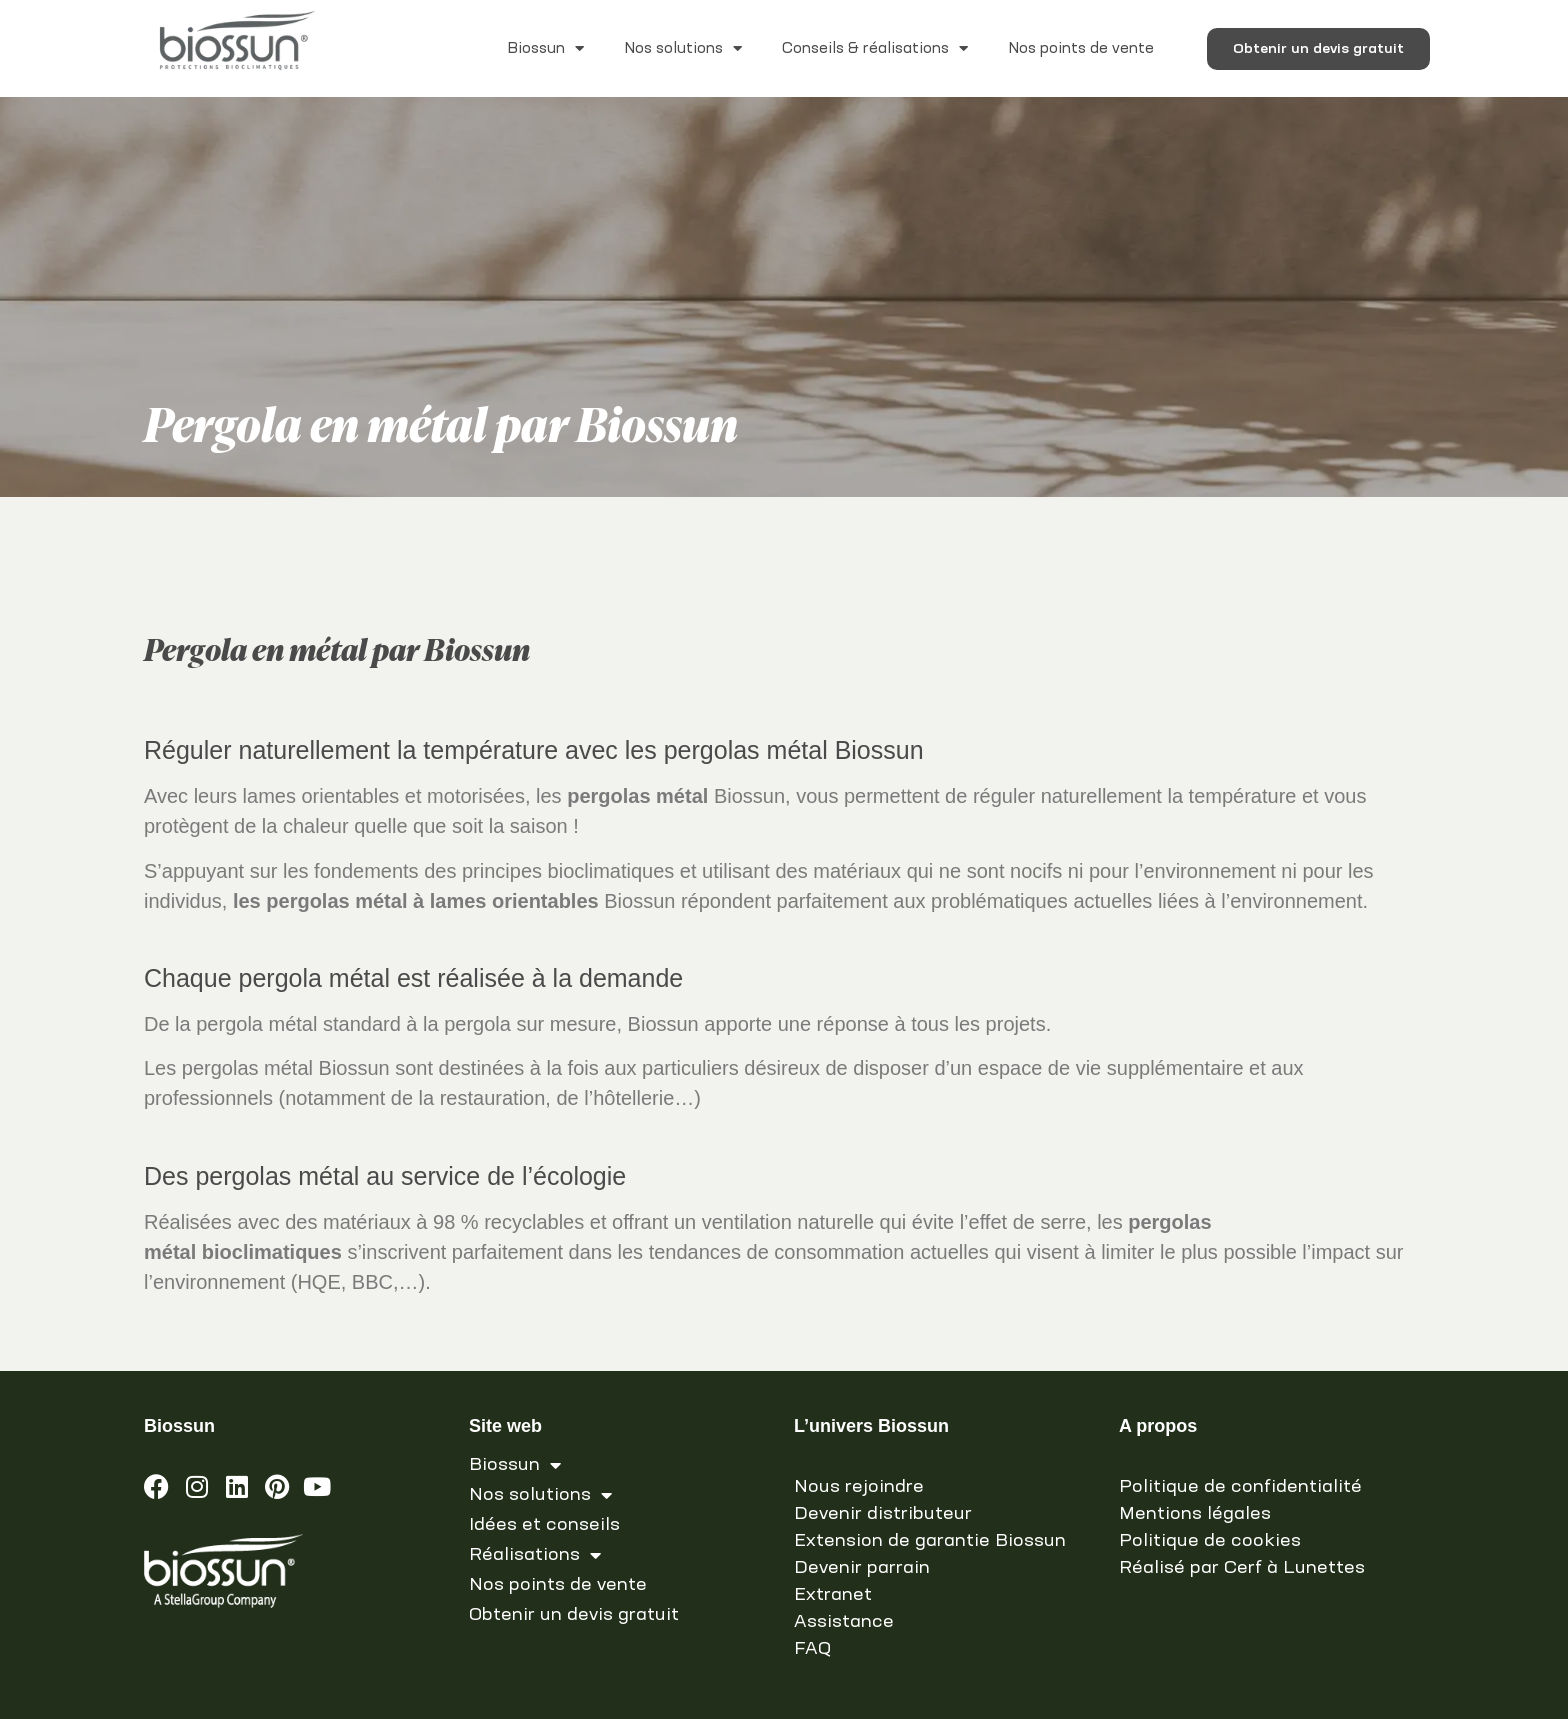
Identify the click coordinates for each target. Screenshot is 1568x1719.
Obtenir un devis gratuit (574, 1615)
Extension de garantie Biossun (930, 1541)
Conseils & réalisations (875, 48)
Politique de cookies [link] (1210, 1541)
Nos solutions (683, 48)
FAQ (812, 1649)
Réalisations (535, 1555)
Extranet (833, 1595)
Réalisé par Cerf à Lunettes (1242, 1568)
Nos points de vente (1081, 48)
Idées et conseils (544, 1525)
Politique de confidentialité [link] (1240, 1487)
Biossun (545, 48)
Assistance (844, 1622)
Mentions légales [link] (1195, 1514)
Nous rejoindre (859, 1487)
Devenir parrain (862, 1568)
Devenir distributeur (883, 1514)
